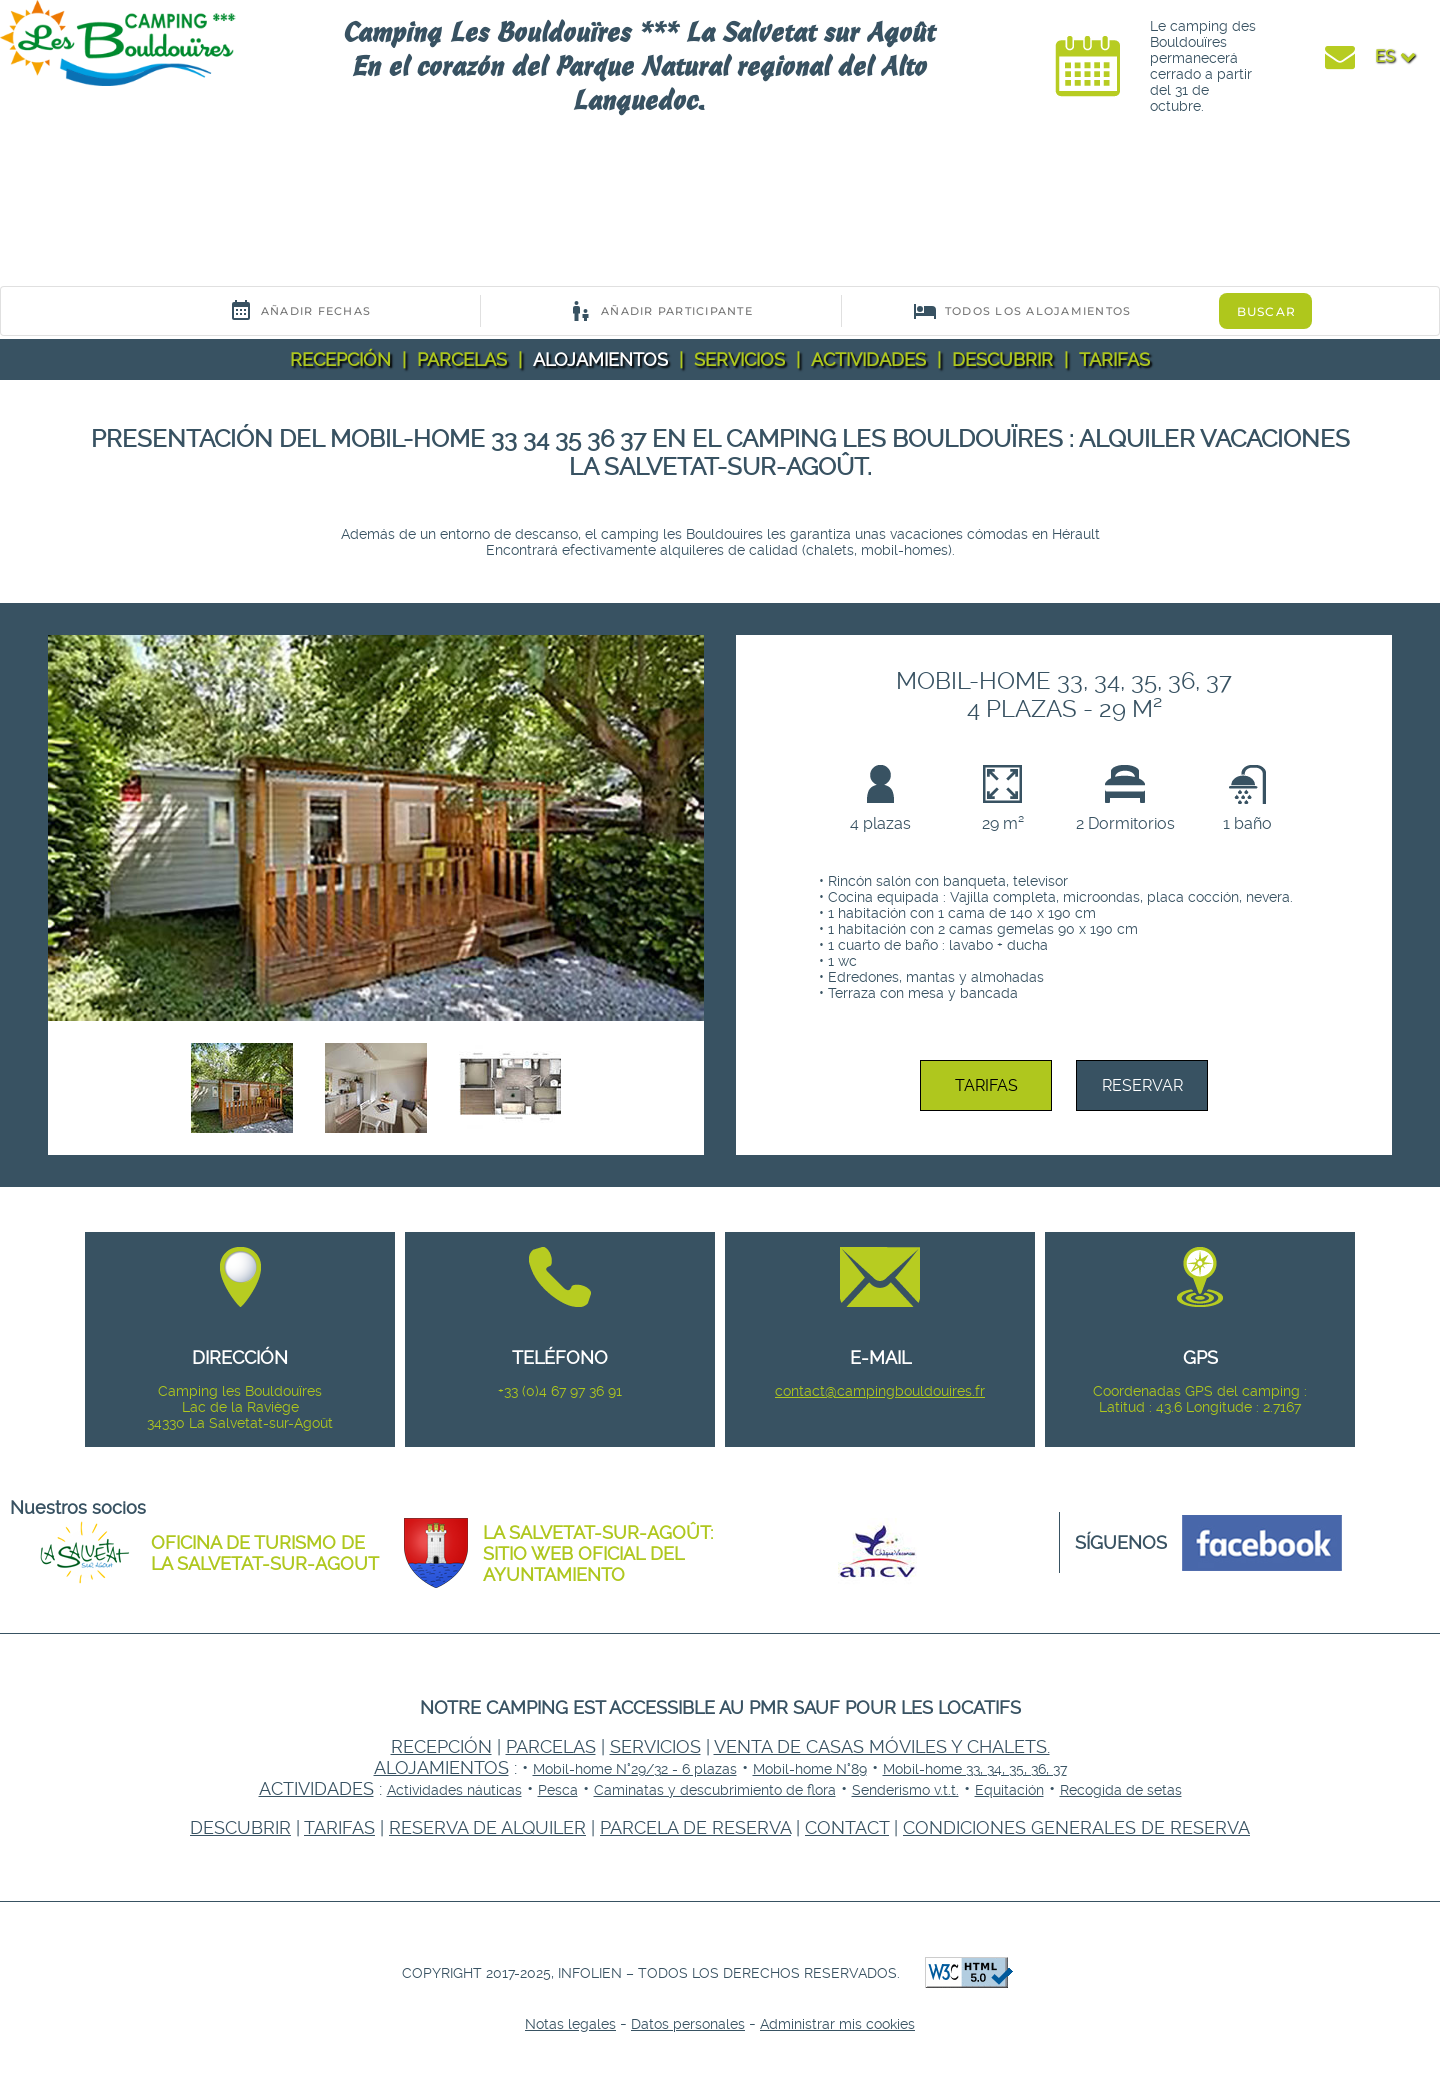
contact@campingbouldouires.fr (880, 1391)
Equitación (1009, 1790)
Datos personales (688, 2024)
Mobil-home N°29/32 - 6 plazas (635, 1769)
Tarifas (1114, 359)
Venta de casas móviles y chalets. (882, 1746)
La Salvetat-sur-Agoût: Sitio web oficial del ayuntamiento (598, 1553)
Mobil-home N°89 (810, 1769)
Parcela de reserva (695, 1827)
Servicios (739, 359)
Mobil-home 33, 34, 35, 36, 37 (975, 1769)
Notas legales (570, 2024)
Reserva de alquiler (487, 1827)
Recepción (340, 359)
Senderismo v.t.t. (905, 1790)
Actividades (868, 359)
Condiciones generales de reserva (1076, 1827)
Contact (847, 1827)
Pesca (558, 1790)
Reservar (1142, 1085)
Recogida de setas (1121, 1790)
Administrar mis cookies (837, 2024)
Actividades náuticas (454, 1790)
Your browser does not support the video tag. (150, 207)
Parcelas (462, 359)
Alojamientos (600, 359)
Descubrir (1002, 359)
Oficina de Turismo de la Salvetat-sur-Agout (265, 1553)
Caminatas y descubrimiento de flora (715, 1790)
